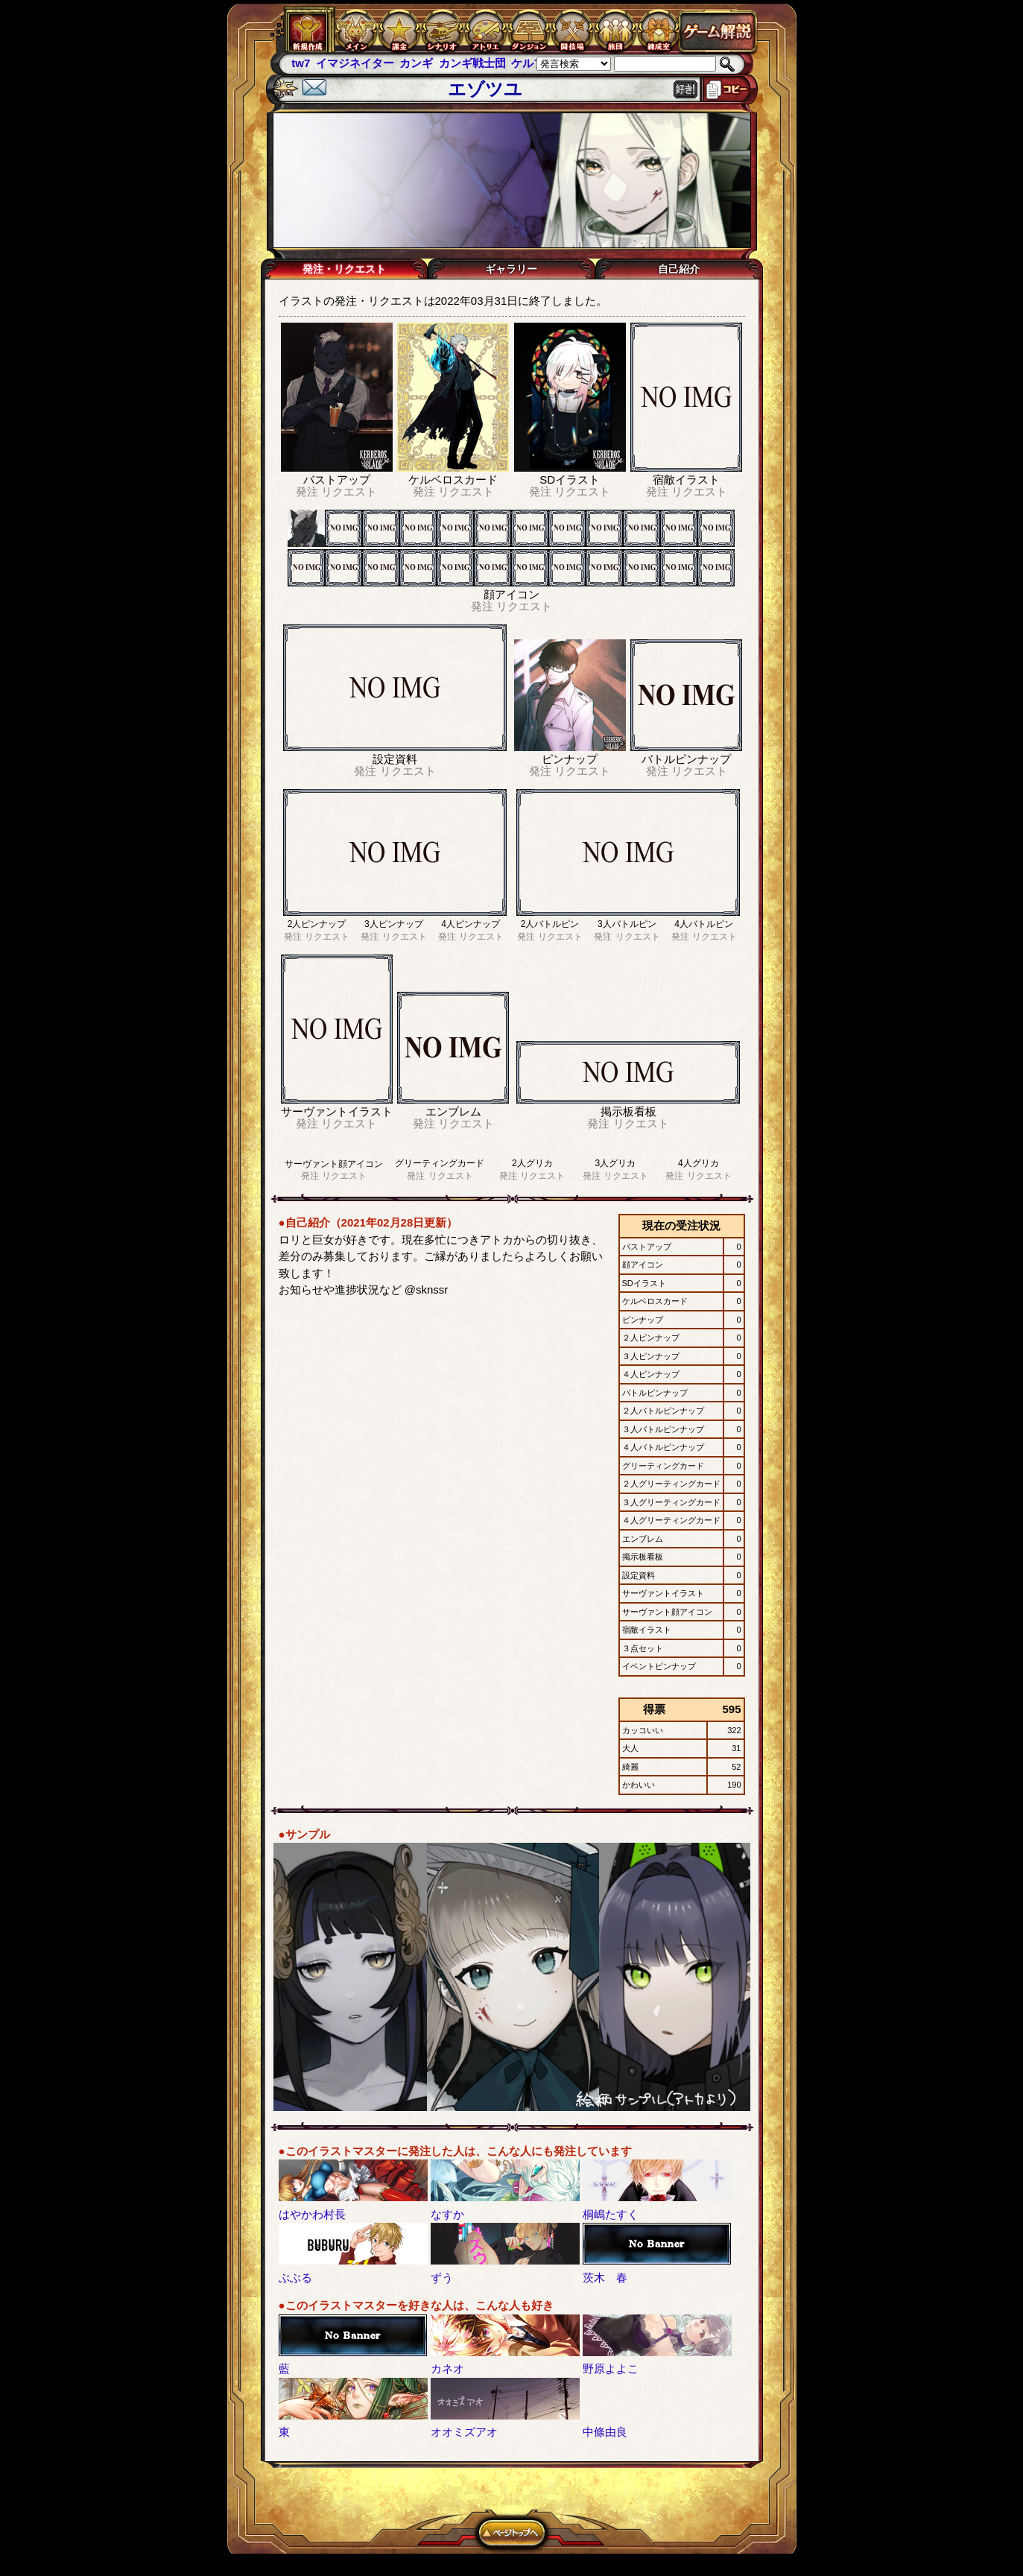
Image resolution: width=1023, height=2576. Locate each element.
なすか (447, 2214)
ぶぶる (295, 2277)
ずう (442, 2277)
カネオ (447, 2368)
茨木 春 (605, 2277)
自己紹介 (679, 269)
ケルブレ (533, 63)
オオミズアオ (464, 2431)
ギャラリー (511, 269)
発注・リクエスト (344, 269)
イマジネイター (355, 63)
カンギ (416, 63)
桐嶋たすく (611, 2214)
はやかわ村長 (312, 2214)
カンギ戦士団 (472, 63)
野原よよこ (611, 2368)
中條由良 (605, 2431)
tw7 (300, 63)
